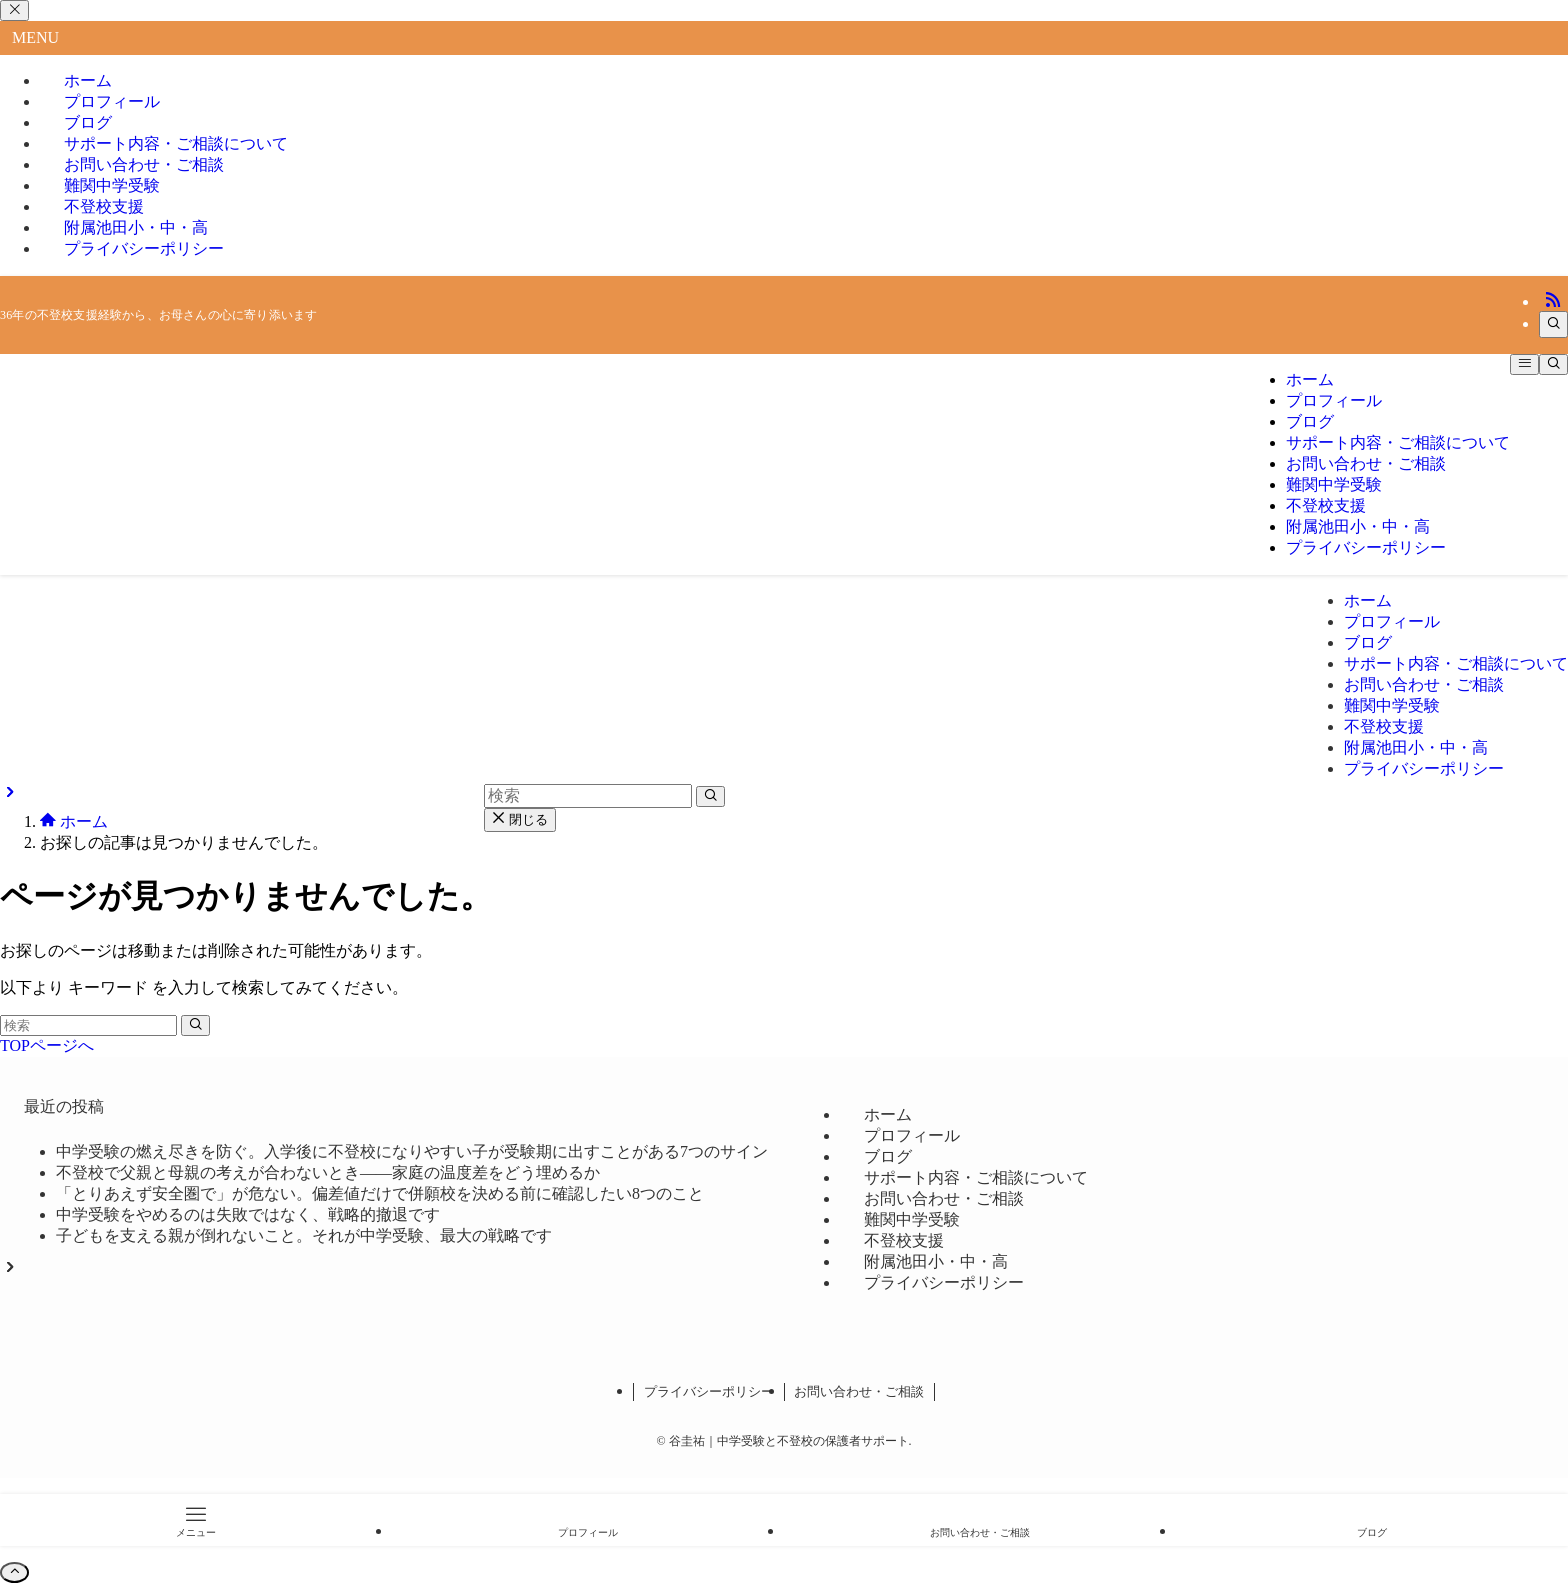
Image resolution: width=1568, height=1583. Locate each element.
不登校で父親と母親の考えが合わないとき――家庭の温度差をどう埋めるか (328, 1172)
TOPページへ (47, 1045)
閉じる (520, 819)
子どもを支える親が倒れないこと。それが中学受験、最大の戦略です (304, 1235)
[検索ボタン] (1553, 364)
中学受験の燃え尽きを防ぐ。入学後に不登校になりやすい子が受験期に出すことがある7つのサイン (412, 1151)
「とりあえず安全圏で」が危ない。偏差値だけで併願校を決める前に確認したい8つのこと (380, 1193)
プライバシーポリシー (144, 248)
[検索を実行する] (195, 1025)
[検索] (1553, 324)
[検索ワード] (88, 1025)
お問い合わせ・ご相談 (859, 1391)
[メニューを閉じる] (14, 10)
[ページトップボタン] (14, 1572)
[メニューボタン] (1524, 364)
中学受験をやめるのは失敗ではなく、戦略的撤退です (248, 1214)
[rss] (1553, 301)
